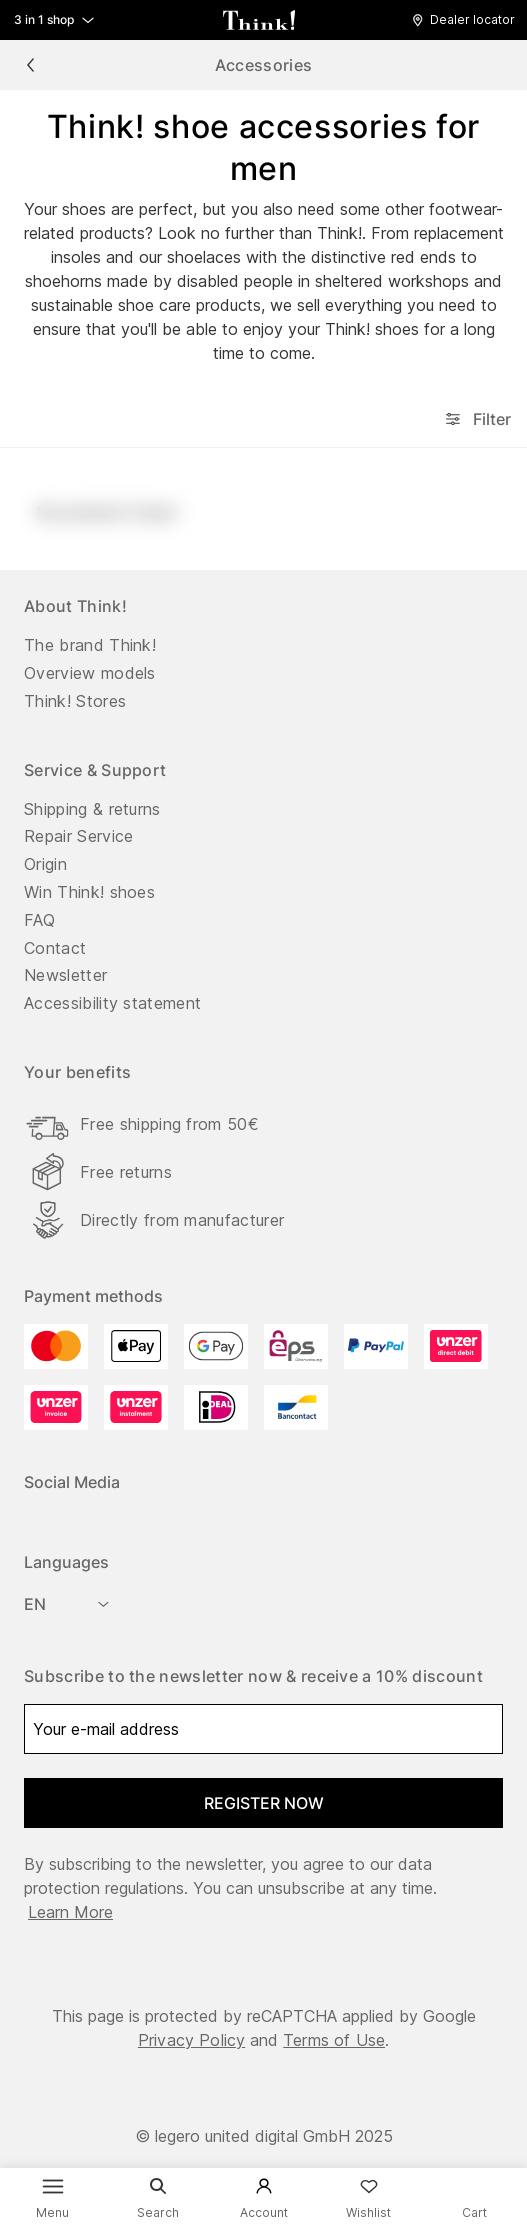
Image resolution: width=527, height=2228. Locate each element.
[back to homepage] (259, 20)
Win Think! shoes (89, 892)
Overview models (90, 673)
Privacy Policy (191, 2040)
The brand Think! (90, 645)
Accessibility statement (112, 1003)
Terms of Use (334, 2040)
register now (264, 1803)
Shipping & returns (92, 809)
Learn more (70, 1912)
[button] (468, 20)
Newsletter (65, 975)
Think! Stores (75, 701)
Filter (476, 419)
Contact (55, 948)
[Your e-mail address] (263, 1729)
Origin (45, 864)
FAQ (39, 920)
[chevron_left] (30, 65)
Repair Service (78, 836)
